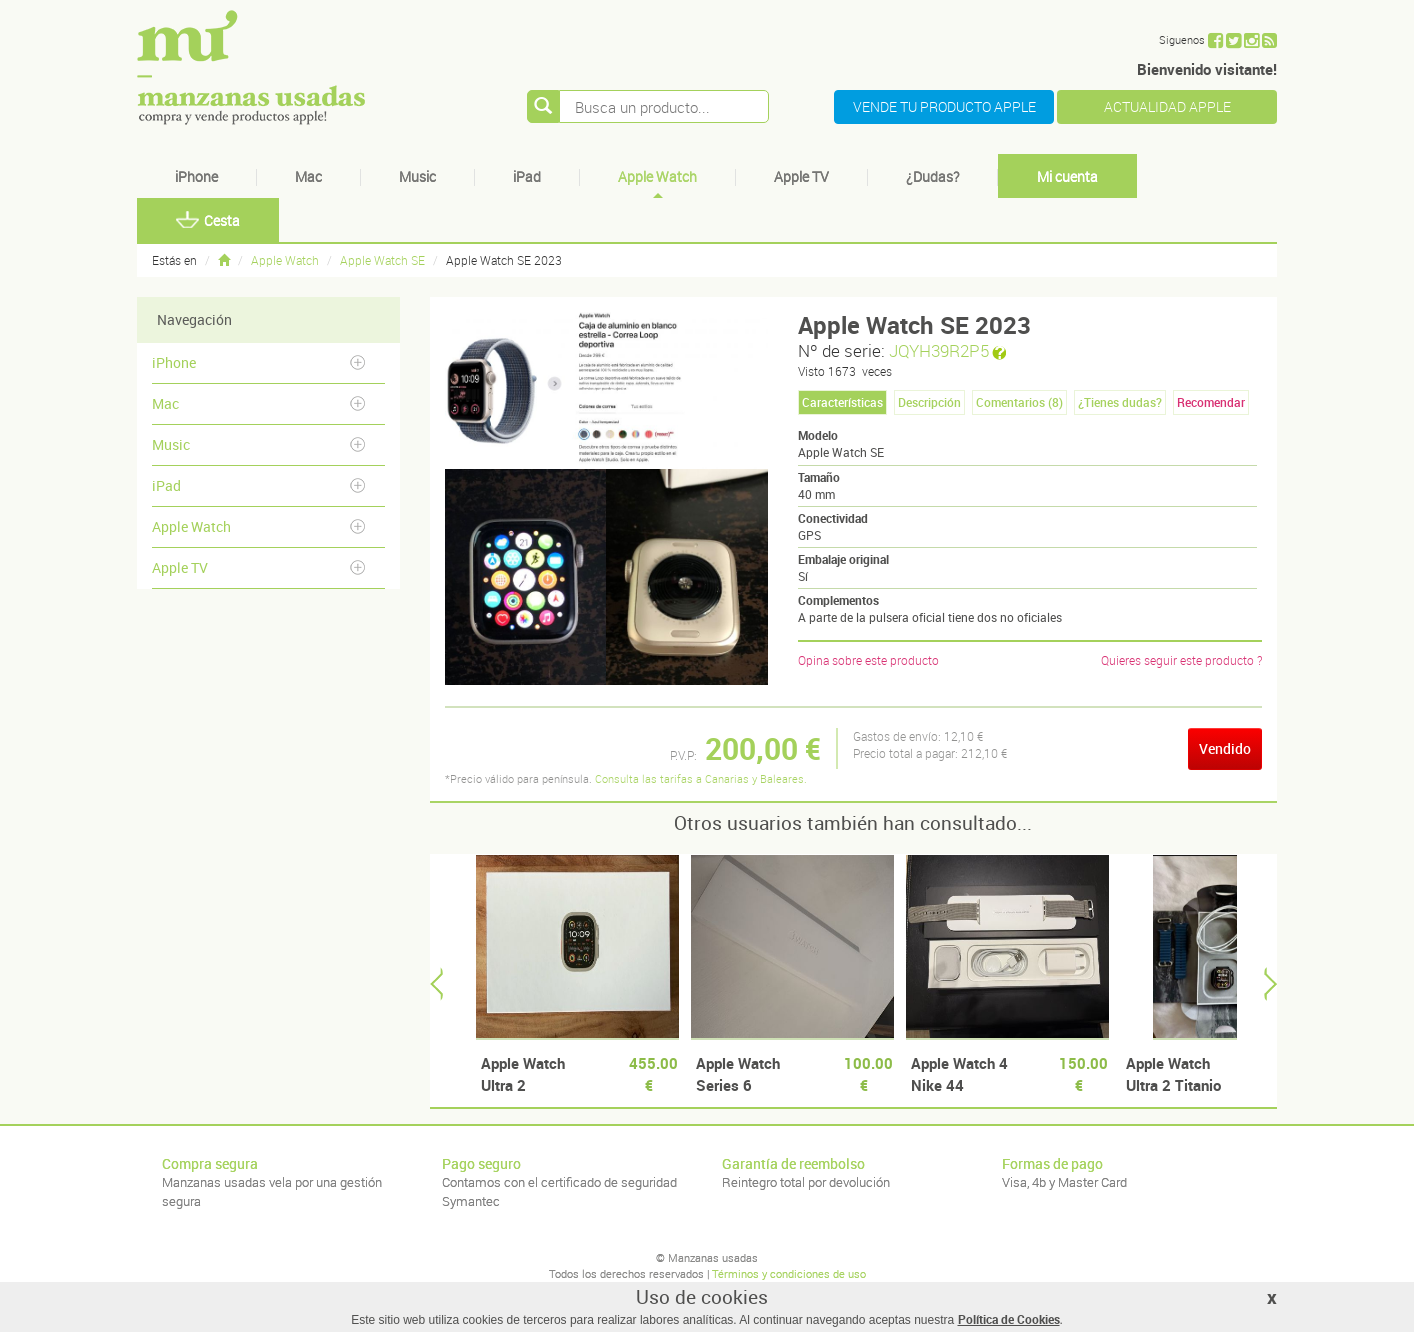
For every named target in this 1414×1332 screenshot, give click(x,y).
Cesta (208, 220)
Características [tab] (842, 402)
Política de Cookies (1009, 1319)
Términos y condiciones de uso (789, 1273)
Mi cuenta (1067, 176)
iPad (527, 176)
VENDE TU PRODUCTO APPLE (944, 106)
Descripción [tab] (929, 402)
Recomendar (1211, 402)
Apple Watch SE (382, 260)
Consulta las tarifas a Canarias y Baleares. (701, 778)
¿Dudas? (932, 176)
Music (417, 176)
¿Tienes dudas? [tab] (1120, 402)
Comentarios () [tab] (1019, 402)
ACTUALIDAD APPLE (1167, 106)
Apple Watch (657, 176)
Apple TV (801, 176)
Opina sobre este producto (868, 660)
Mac (308, 176)
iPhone (196, 176)
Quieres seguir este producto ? (1181, 660)
